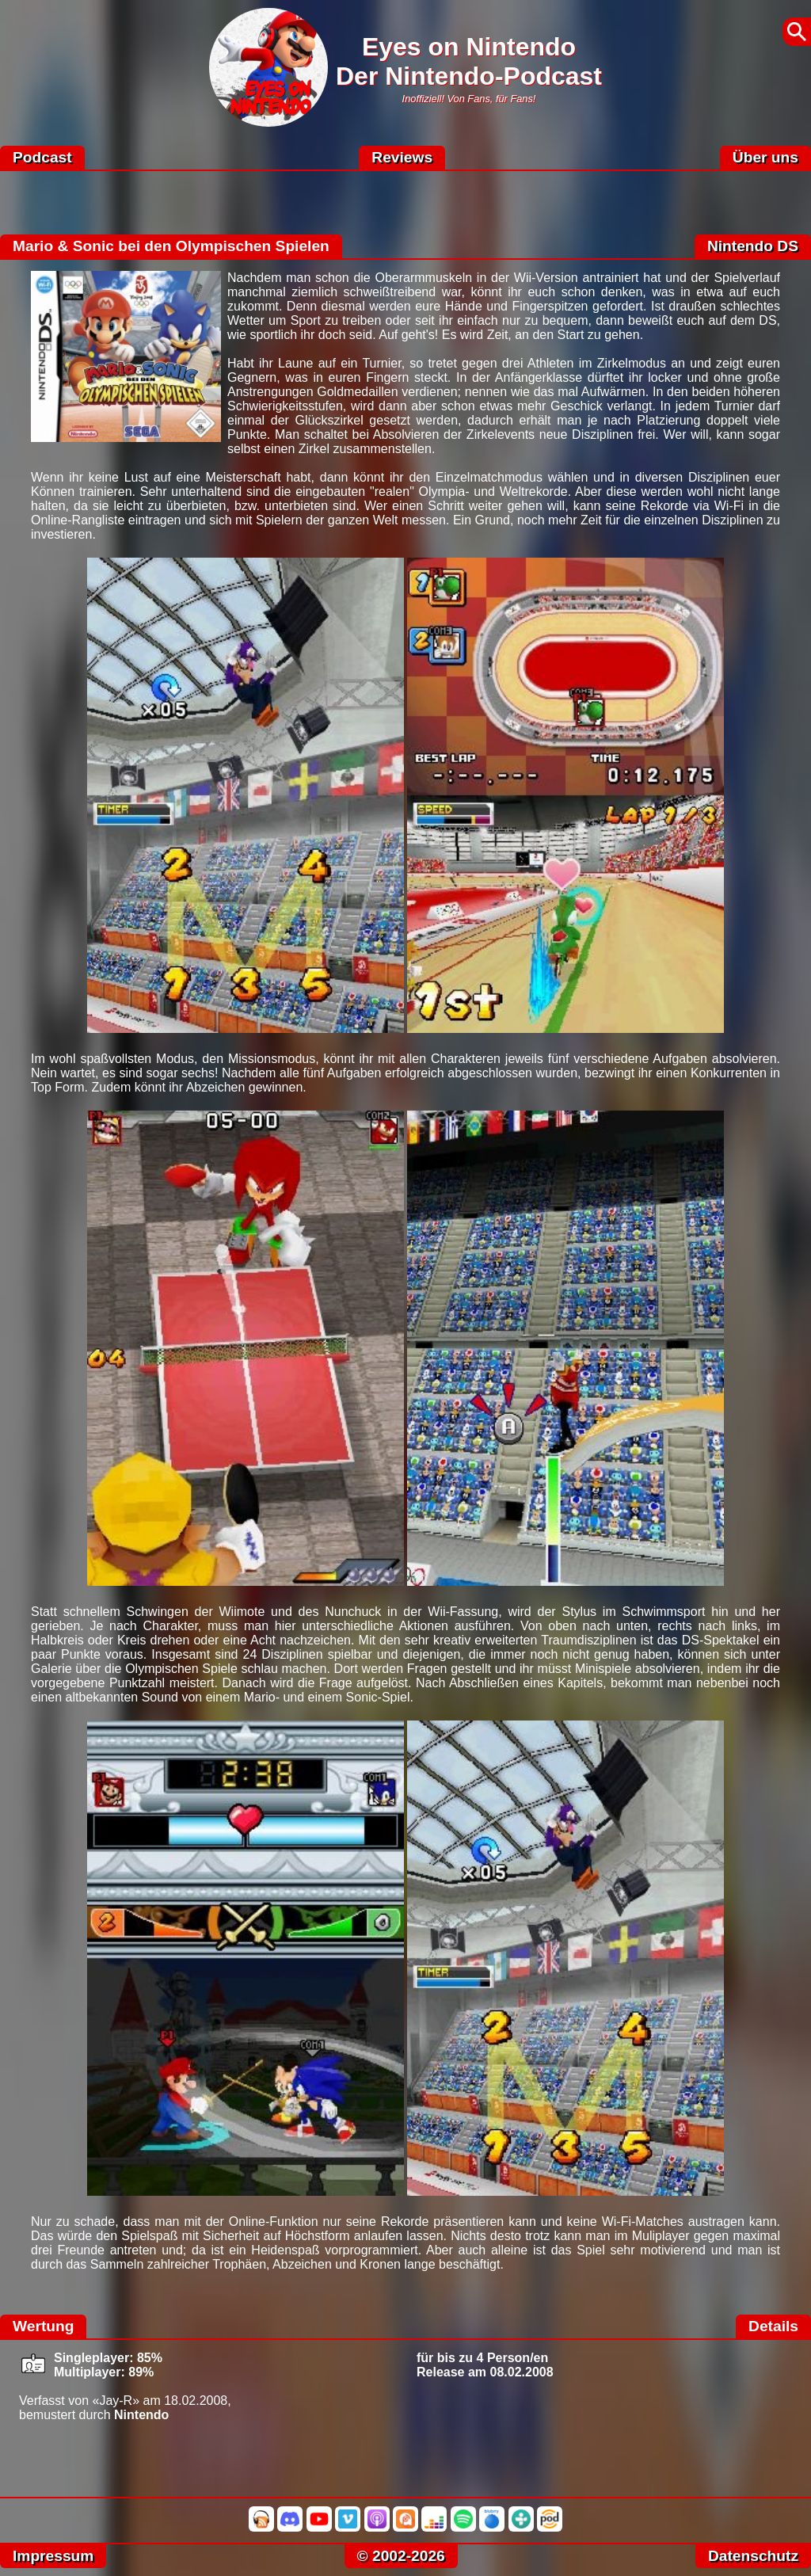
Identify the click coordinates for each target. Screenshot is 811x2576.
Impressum (53, 2555)
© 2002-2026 (401, 2555)
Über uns (765, 157)
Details (773, 2326)
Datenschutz (753, 2555)
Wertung (43, 2326)
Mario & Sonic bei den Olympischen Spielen (171, 246)
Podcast (42, 157)
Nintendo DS (752, 246)
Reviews (401, 157)
